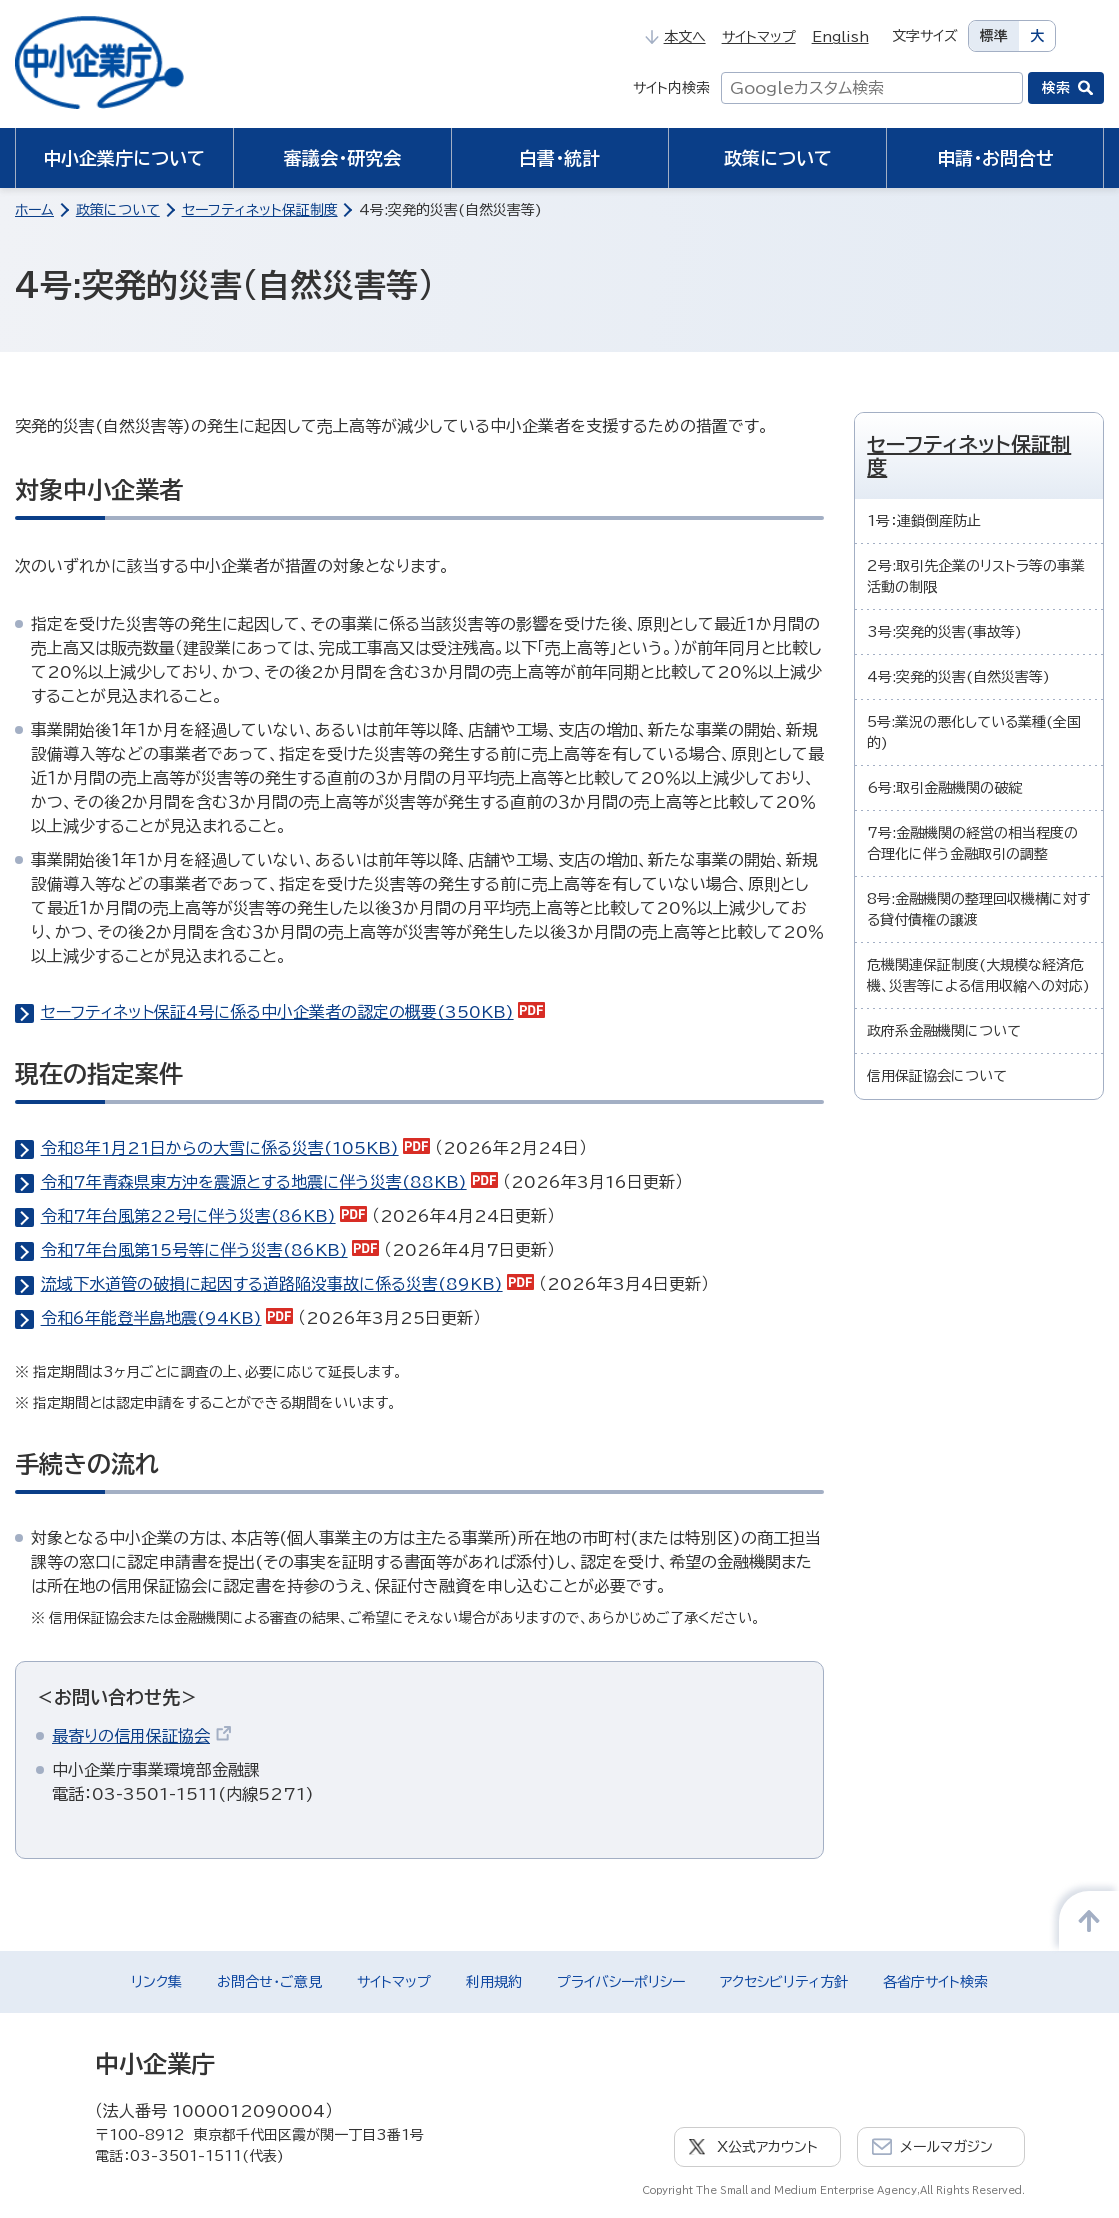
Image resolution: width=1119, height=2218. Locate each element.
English (840, 37)
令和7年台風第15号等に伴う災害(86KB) (210, 1250)
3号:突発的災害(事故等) (944, 632)
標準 (994, 36)
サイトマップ (759, 37)
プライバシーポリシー (621, 1982)
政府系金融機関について (944, 1031)
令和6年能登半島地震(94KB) (167, 1318)
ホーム (34, 210)
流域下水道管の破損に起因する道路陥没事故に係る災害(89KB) (288, 1284)
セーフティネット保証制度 (260, 210)
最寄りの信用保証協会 (142, 1736)
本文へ (675, 37)
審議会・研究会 (342, 158)
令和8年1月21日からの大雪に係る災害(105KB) (236, 1148)
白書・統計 (559, 158)
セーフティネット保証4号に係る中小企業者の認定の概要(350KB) (293, 1012)
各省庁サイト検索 (935, 1982)
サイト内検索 (671, 88)
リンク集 (156, 1982)
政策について (778, 158)
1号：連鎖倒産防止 (924, 521)
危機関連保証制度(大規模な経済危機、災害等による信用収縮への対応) (978, 975)
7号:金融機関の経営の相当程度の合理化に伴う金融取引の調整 (972, 843)
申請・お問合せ (995, 158)
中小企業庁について (124, 158)
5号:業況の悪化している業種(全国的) (974, 732)
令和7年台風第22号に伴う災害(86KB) (204, 1216)
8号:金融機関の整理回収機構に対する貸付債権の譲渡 (978, 909)
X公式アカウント (767, 2147)
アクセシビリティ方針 (784, 1982)
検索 (1056, 88)
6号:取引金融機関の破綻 (944, 788)
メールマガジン (946, 2147)
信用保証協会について (937, 1076)
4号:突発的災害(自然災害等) (958, 677)
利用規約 (494, 1982)
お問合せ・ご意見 (269, 1982)
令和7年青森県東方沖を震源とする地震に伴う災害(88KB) (270, 1182)
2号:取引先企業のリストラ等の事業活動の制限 (976, 576)
